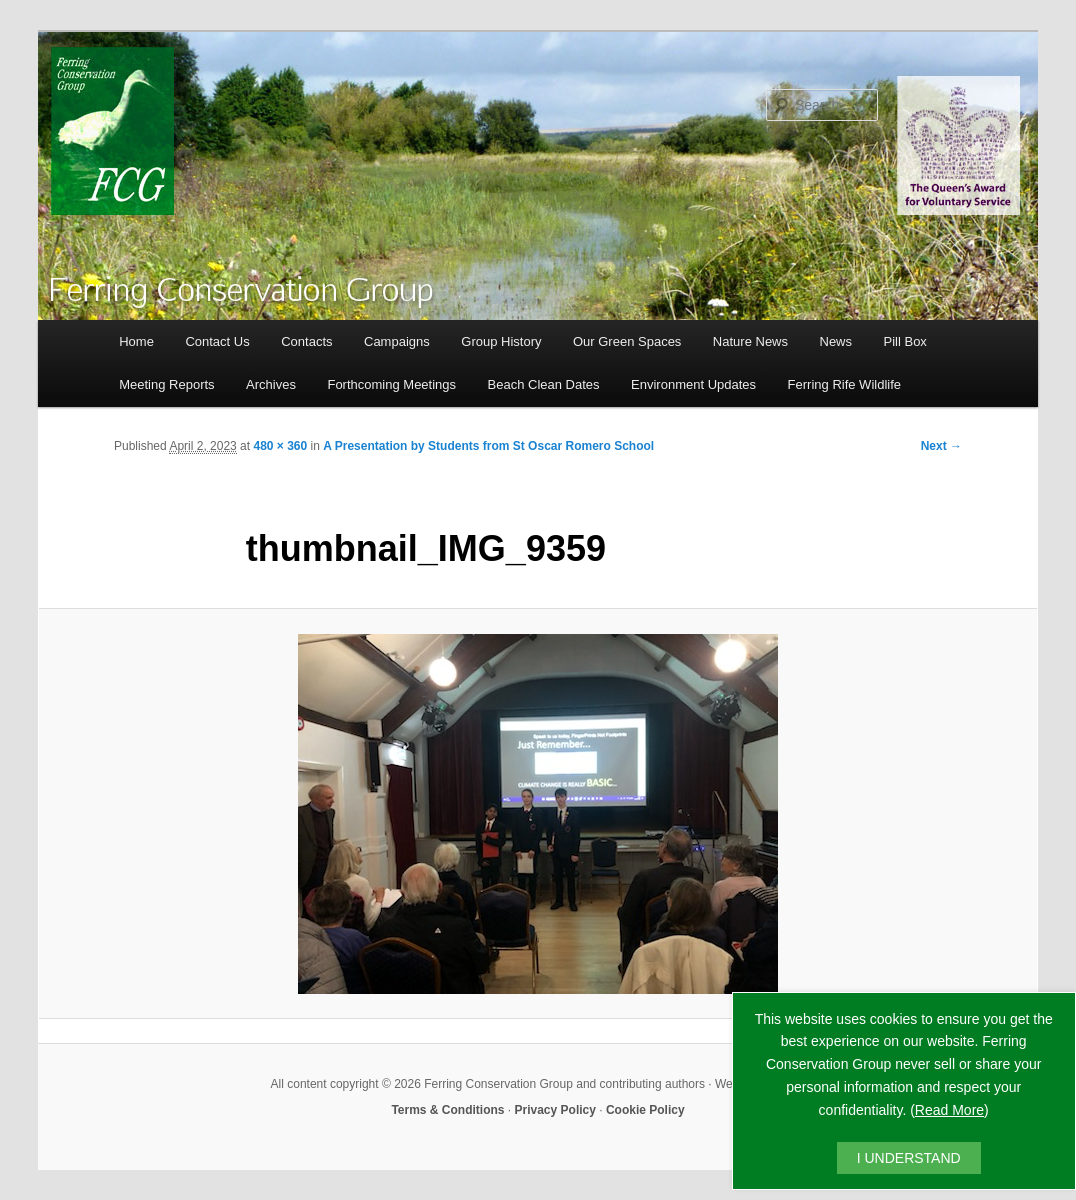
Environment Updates (693, 384)
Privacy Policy (555, 1110)
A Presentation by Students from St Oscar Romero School (488, 446)
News (836, 341)
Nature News (750, 341)
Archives (271, 384)
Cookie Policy (645, 1110)
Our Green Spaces (627, 341)
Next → (941, 446)
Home (136, 341)
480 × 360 (280, 446)
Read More (949, 1110)
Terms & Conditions (447, 1110)
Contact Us (217, 341)
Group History (501, 341)
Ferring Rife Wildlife (844, 384)
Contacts (306, 341)
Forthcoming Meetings (391, 384)
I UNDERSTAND (909, 1158)
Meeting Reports (166, 384)
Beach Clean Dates (544, 384)
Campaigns (397, 341)
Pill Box (905, 341)
